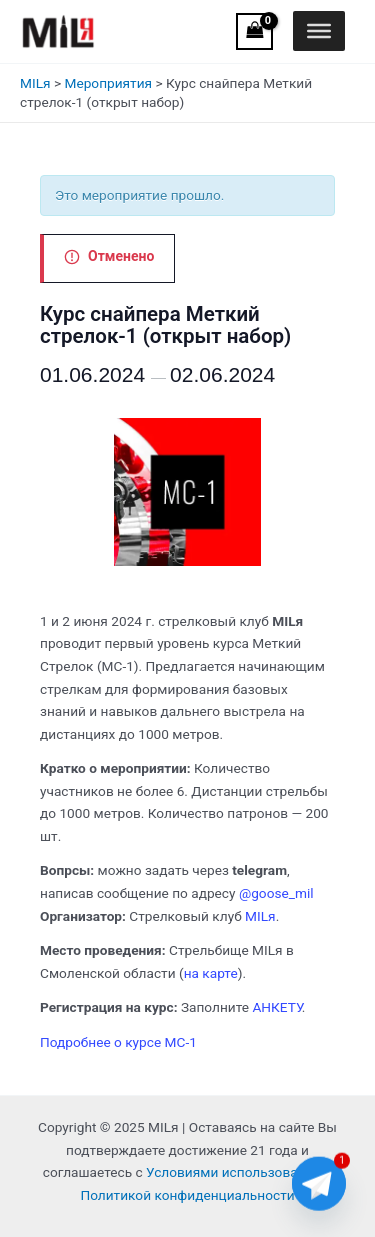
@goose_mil (276, 893)
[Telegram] (319, 1185)
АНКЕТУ (276, 1007)
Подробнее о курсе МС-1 (118, 1042)
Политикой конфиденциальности (187, 1195)
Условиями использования (233, 1172)
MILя (35, 83)
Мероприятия (108, 83)
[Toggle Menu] (319, 31)
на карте (211, 973)
